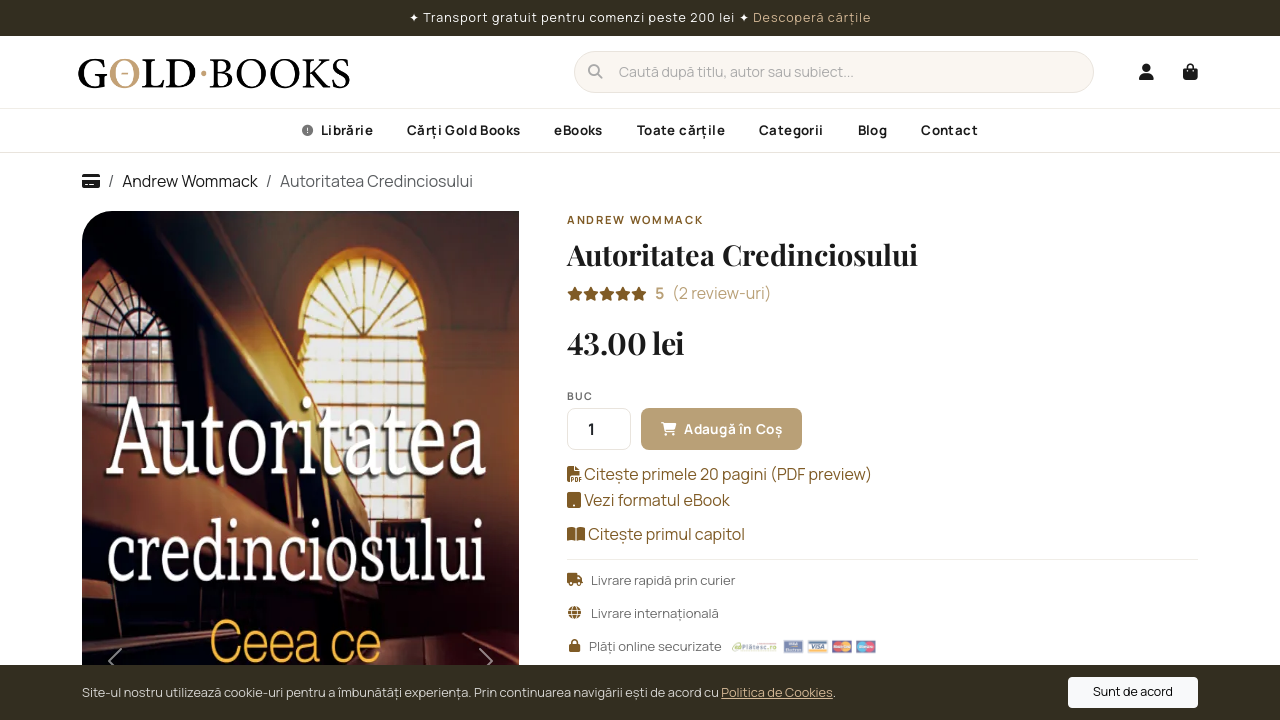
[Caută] (834, 72)
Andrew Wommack (189, 181)
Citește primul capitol (656, 534)
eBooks (578, 130)
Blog (873, 130)
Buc (580, 396)
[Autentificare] (1146, 72)
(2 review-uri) (713, 293)
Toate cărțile (681, 130)
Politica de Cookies (777, 692)
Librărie (337, 130)
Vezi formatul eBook (648, 500)
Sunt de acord (1133, 691)
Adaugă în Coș (721, 429)
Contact (949, 130)
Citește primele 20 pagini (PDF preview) (719, 474)
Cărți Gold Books (463, 130)
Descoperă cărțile (812, 17)
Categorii (791, 130)
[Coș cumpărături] (1190, 72)
